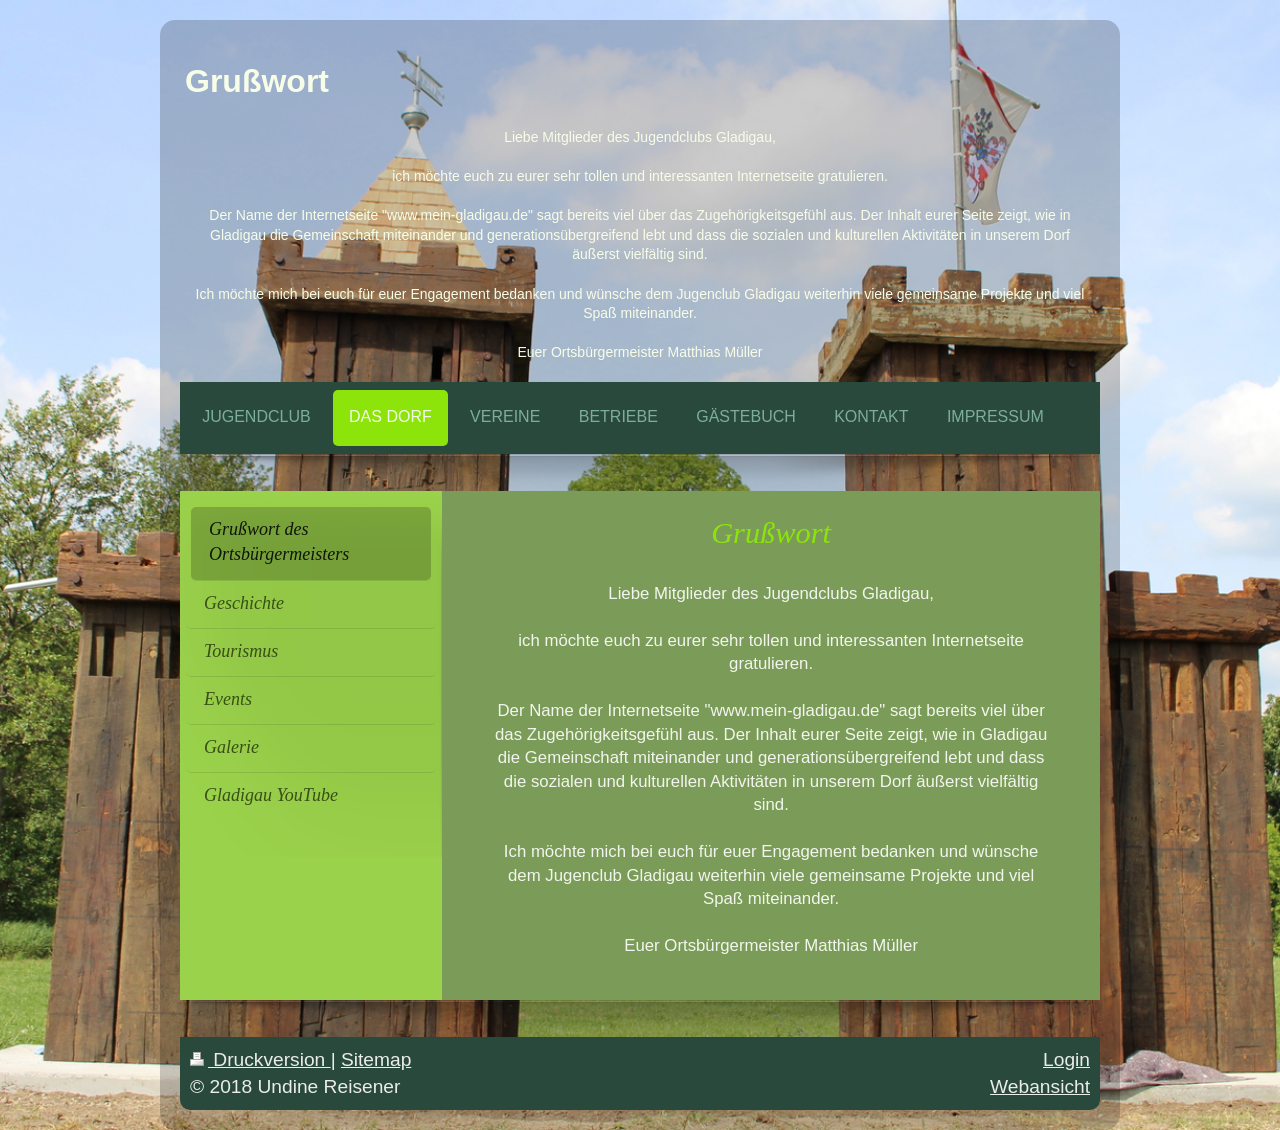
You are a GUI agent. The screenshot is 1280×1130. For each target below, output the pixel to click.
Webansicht (1040, 1086)
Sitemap (376, 1059)
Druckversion (260, 1059)
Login (1066, 1059)
